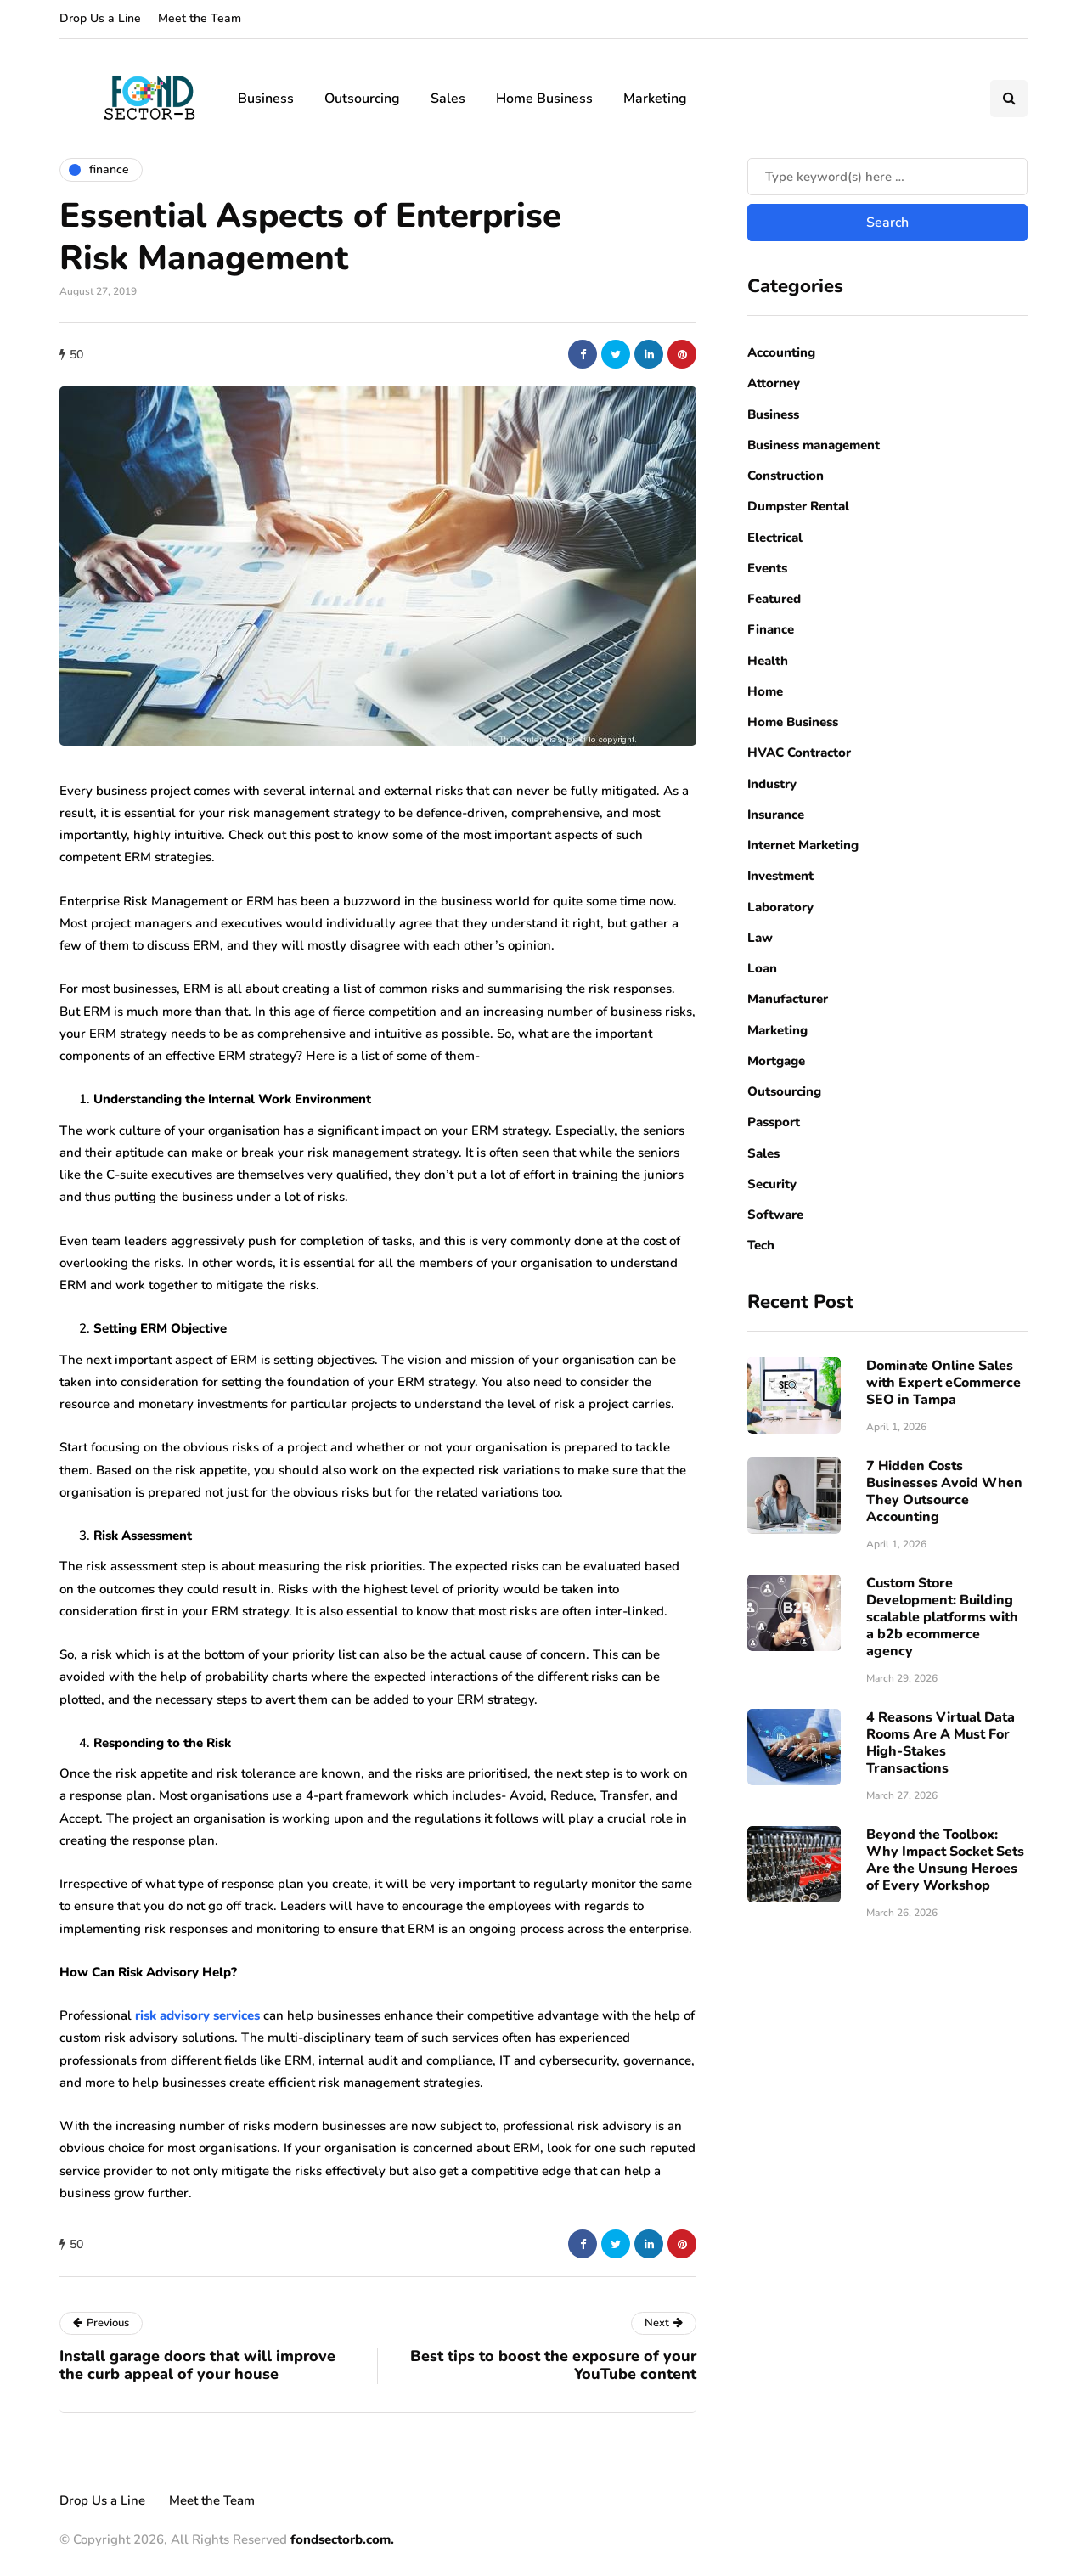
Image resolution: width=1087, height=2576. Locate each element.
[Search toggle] (1009, 98)
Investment (780, 875)
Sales (448, 98)
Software (775, 1214)
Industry (772, 783)
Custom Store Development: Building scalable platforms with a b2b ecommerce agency (942, 1617)
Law (760, 937)
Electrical (775, 537)
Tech (760, 1245)
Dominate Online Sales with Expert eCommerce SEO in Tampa (943, 1382)
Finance (770, 629)
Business (266, 98)
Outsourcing (362, 98)
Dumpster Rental (798, 506)
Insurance (775, 814)
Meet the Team (199, 18)
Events (767, 568)
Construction (785, 475)
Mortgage (776, 1060)
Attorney (773, 383)
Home (765, 691)
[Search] (887, 176)
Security (772, 1183)
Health (767, 660)
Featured (774, 598)
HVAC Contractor (799, 752)
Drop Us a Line (100, 18)
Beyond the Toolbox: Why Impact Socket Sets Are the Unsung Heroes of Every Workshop (945, 1860)
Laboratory (780, 907)
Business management (813, 445)
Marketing (655, 98)
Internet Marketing (803, 845)
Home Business (544, 98)
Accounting (781, 352)
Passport (773, 1121)
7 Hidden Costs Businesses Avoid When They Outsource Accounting (944, 1491)
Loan (762, 968)
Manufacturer (787, 998)
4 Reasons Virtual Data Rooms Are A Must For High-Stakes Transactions (940, 1743)
